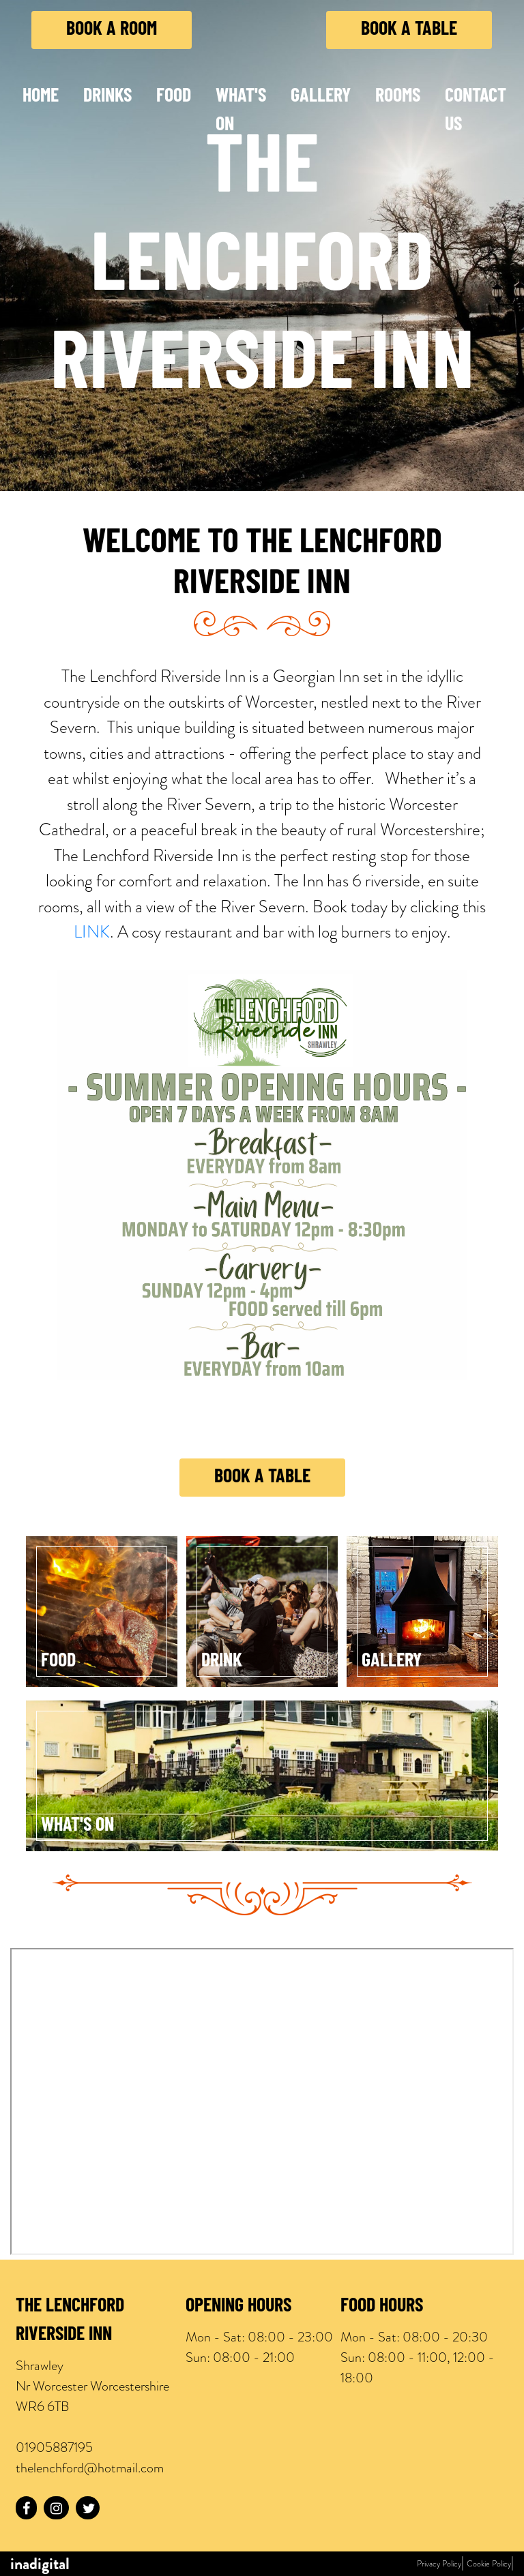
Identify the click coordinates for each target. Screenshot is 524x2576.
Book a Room (111, 30)
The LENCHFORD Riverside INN (70, 2321)
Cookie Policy (489, 2563)
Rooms (397, 96)
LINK (92, 932)
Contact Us (475, 111)
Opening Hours (238, 2306)
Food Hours (381, 2306)
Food (173, 96)
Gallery (321, 96)
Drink (221, 1661)
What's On (241, 111)
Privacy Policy (439, 2563)
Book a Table (409, 30)
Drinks (107, 96)
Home (41, 96)
